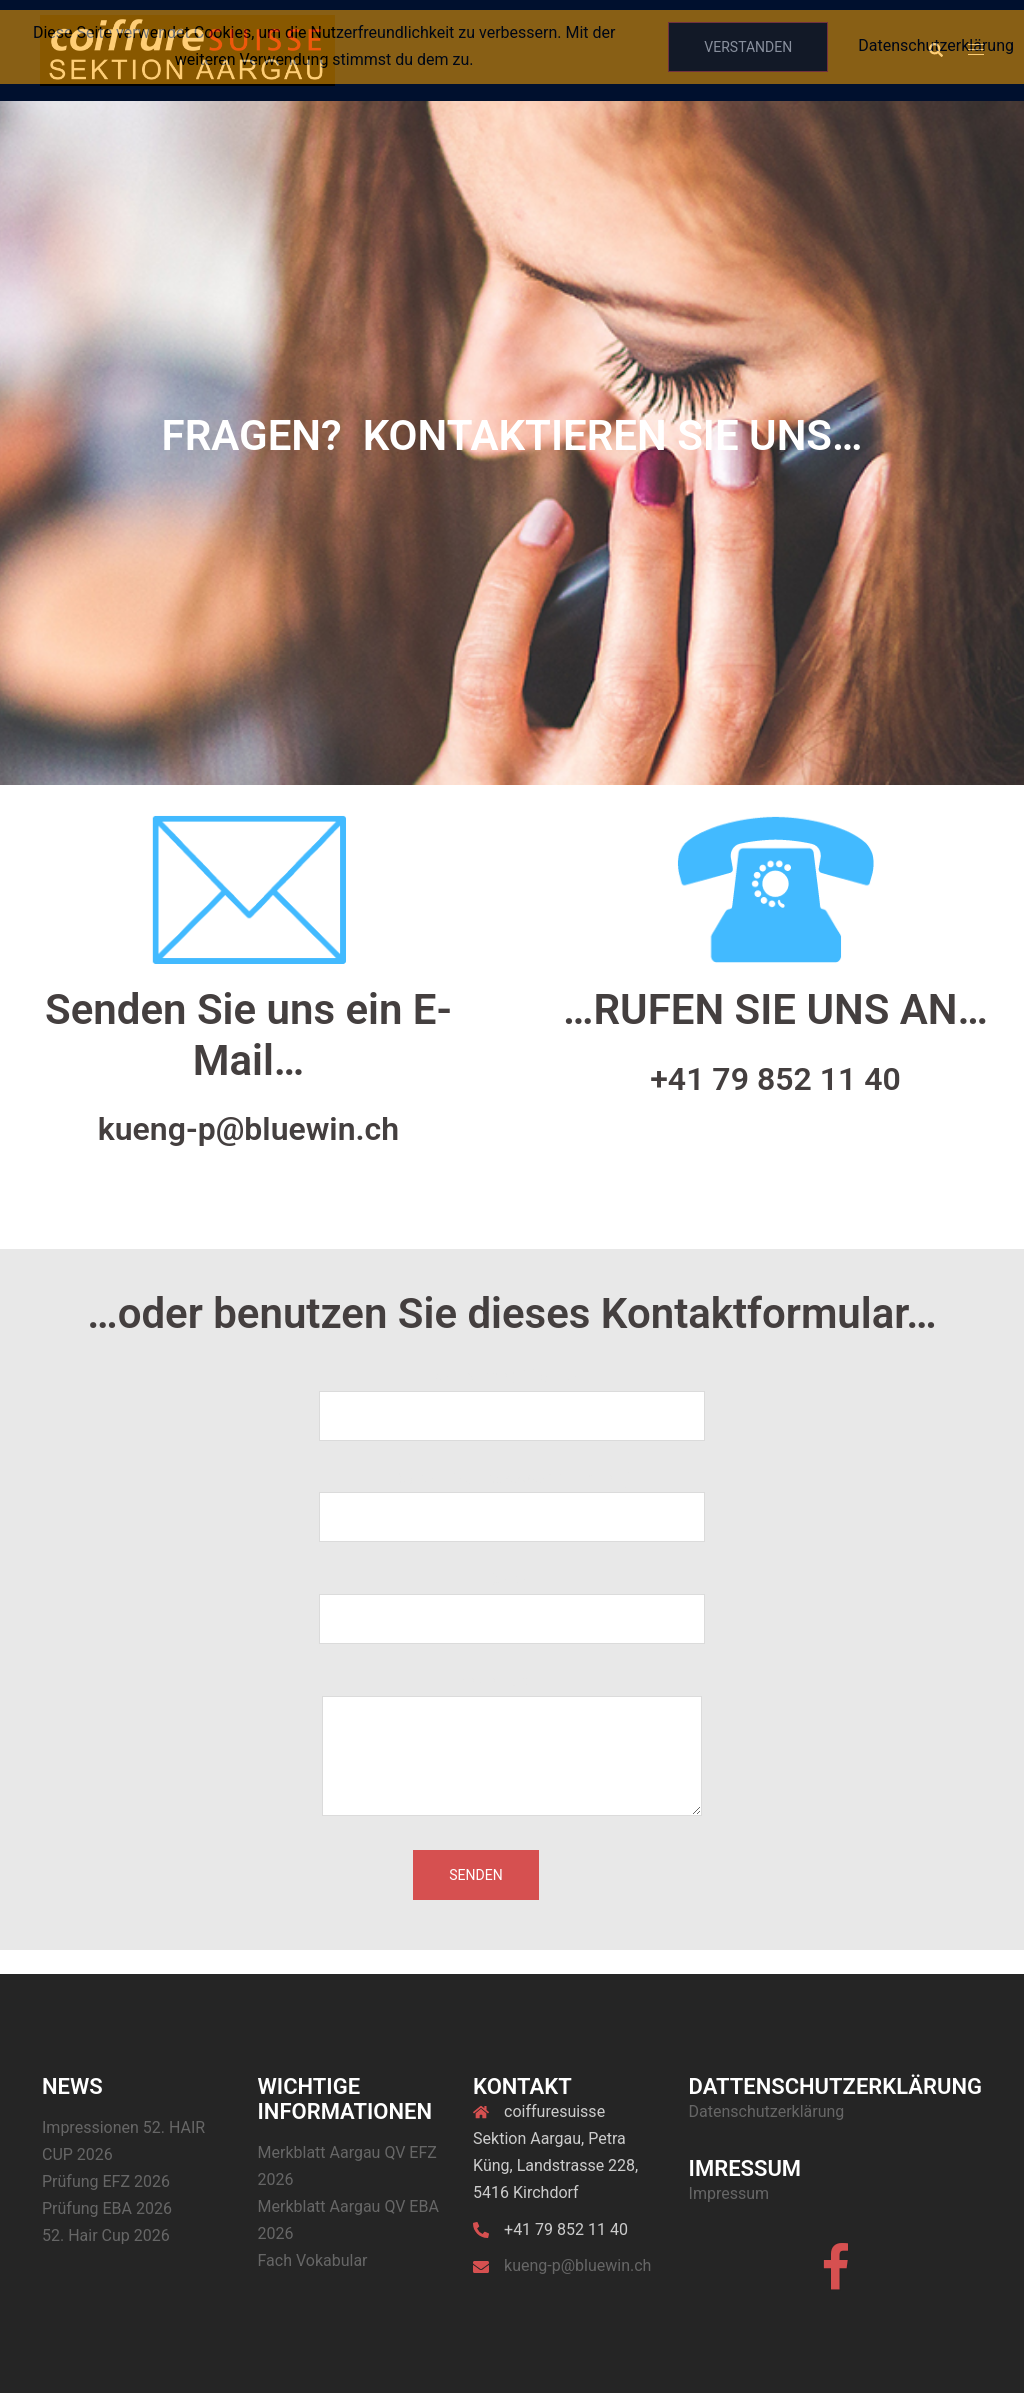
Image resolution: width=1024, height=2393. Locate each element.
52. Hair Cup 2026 (106, 2235)
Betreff (512, 1599)
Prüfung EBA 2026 (107, 2208)
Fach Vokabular (313, 2260)
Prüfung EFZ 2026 (106, 2181)
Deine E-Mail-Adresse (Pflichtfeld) (512, 1498)
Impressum (729, 2193)
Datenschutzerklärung (767, 2111)
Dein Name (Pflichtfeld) (512, 1396)
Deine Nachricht (512, 1746)
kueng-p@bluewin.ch (248, 1129)
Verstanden (748, 47)
